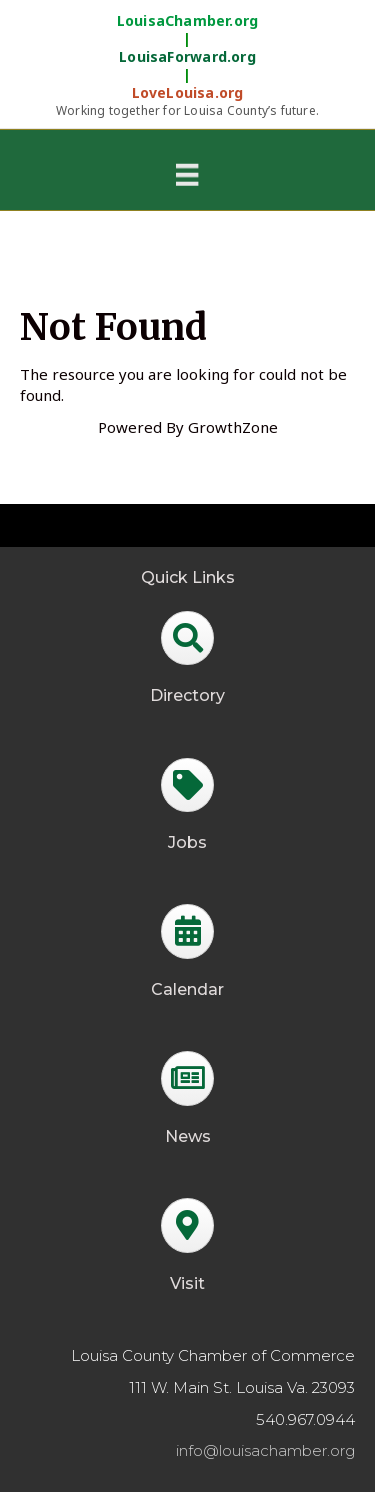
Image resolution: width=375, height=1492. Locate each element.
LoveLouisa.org (188, 93)
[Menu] (187, 174)
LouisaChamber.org (188, 21)
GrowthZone (233, 427)
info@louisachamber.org (265, 1450)
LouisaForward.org (187, 57)
